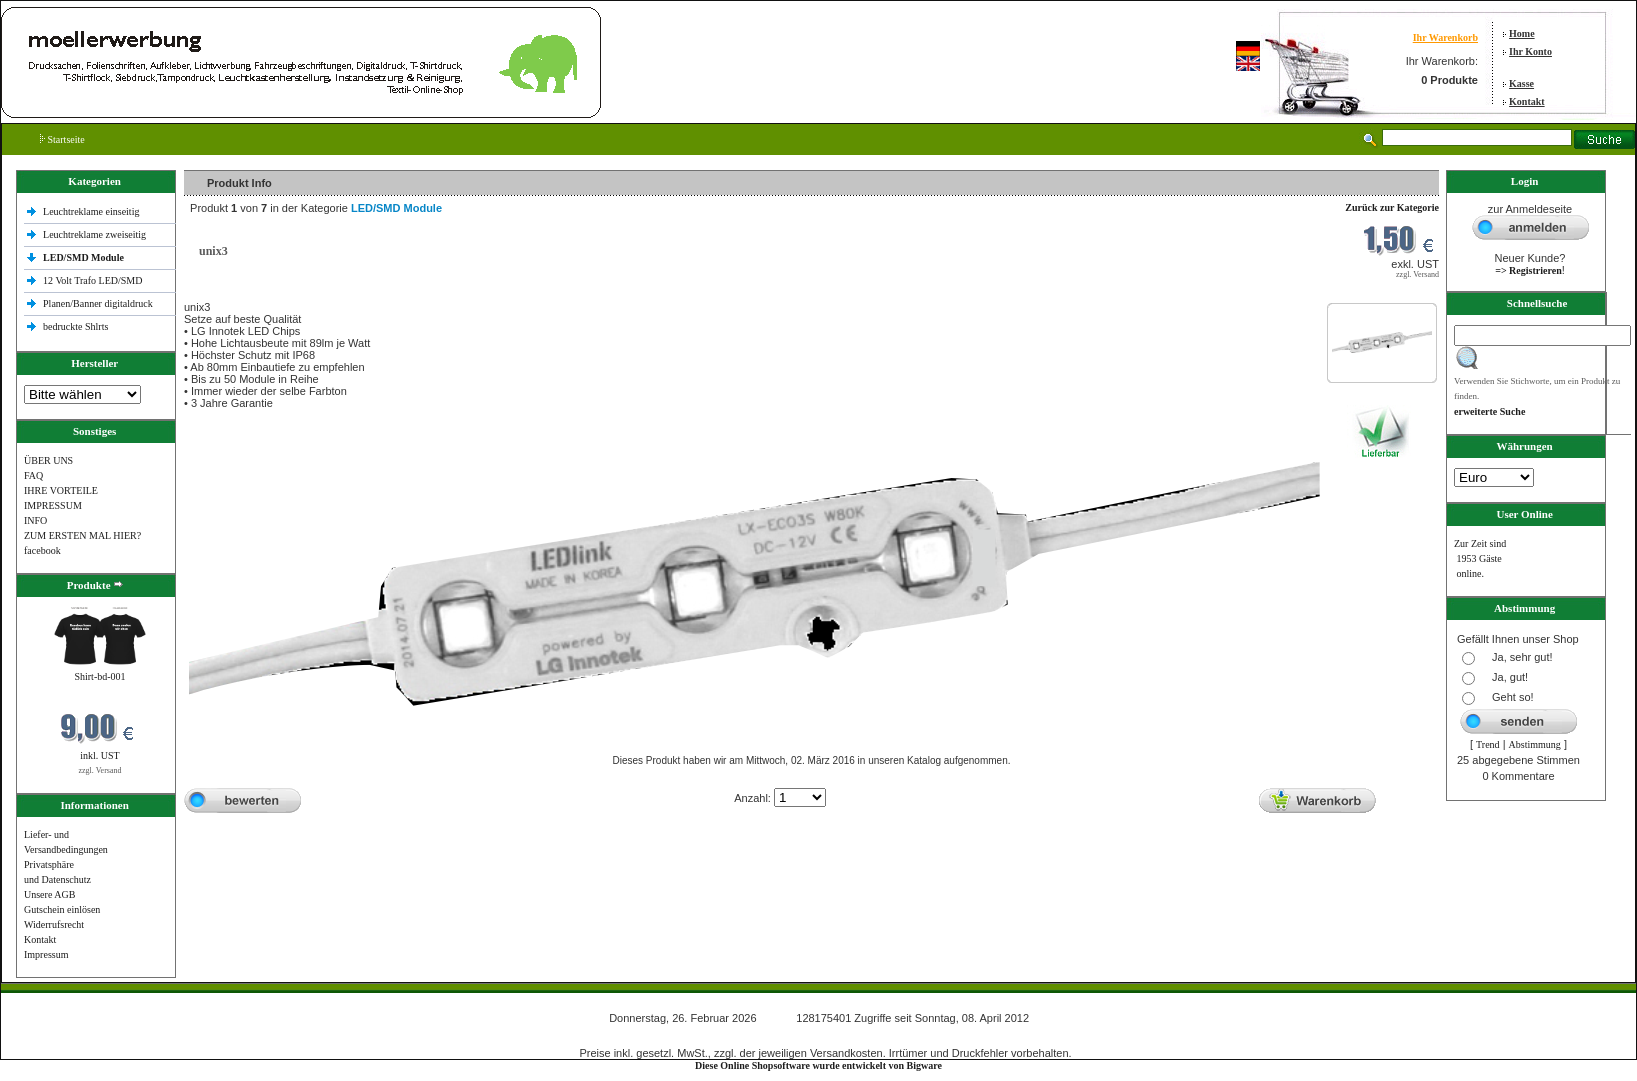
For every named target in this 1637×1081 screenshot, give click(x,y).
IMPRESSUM (53, 505)
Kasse (1521, 83)
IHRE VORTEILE (61, 490)
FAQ (33, 475)
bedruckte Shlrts (75, 326)
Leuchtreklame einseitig (92, 211)
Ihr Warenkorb (1445, 37)
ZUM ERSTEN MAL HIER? (82, 535)
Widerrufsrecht (54, 924)
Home (1522, 33)
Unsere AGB (49, 894)
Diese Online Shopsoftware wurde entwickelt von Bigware (818, 1065)
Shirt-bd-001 (99, 676)
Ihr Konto (1530, 51)
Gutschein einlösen (62, 909)
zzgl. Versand (100, 770)
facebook (42, 550)
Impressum (46, 954)
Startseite (62, 139)
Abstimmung (1535, 744)
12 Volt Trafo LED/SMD (92, 280)
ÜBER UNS (48, 460)
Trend (1488, 744)
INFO (35, 520)
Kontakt (1527, 101)
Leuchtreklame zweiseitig (96, 234)
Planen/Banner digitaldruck (98, 303)
